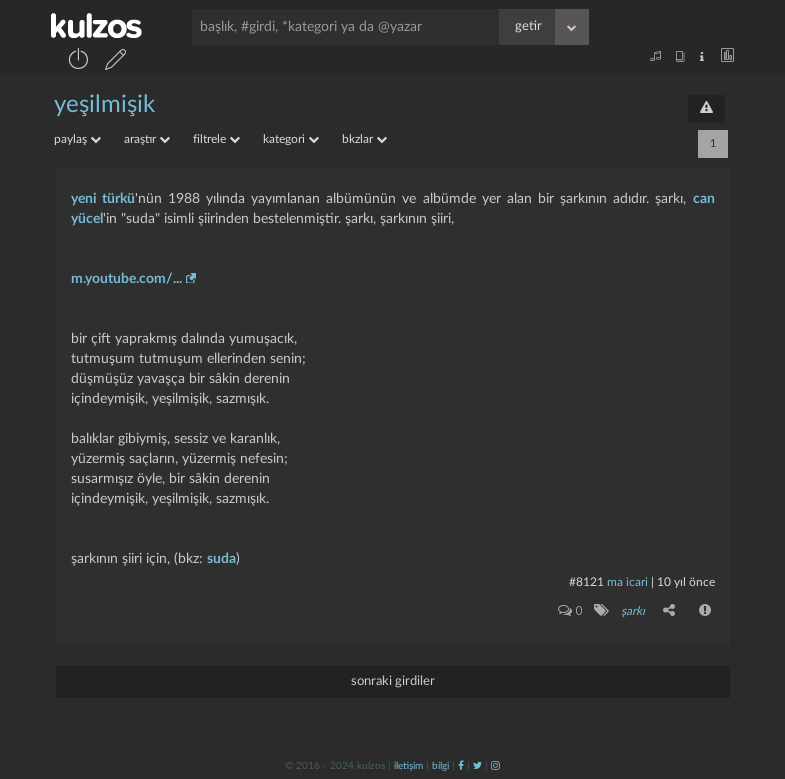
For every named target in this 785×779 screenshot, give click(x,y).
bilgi (440, 766)
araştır (147, 139)
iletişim (408, 766)
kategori (291, 139)
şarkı (633, 611)
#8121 (586, 582)
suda (221, 559)
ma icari (627, 582)
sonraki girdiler (393, 681)
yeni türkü (103, 199)
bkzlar (364, 139)
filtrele (216, 139)
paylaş (77, 139)
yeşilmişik (104, 105)
